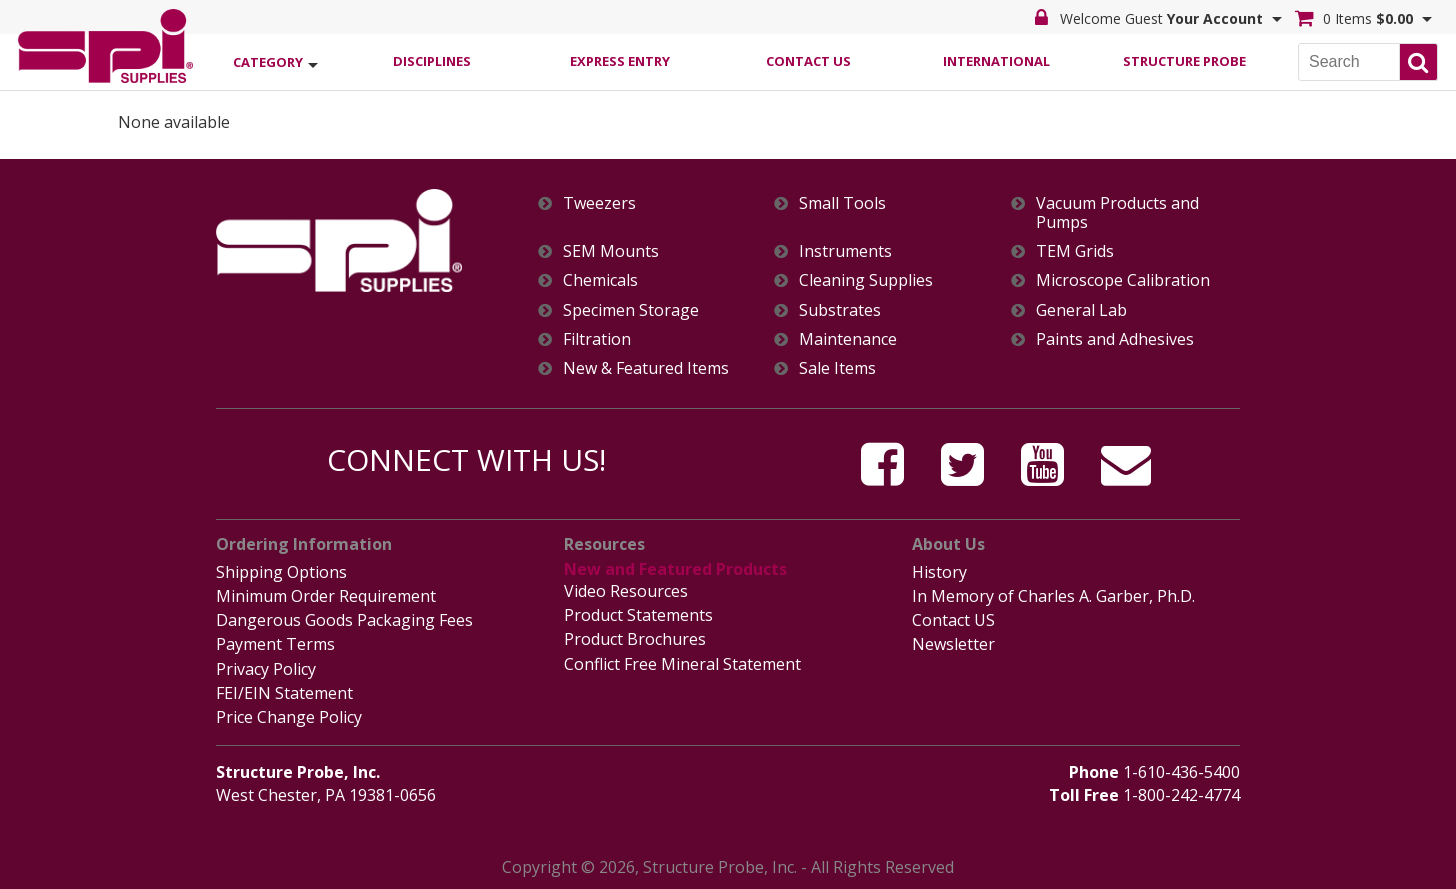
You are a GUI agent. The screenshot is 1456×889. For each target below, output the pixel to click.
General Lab (1081, 310)
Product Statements (638, 615)
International (996, 61)
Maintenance (848, 339)
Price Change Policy (289, 717)
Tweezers (599, 203)
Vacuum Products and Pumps (1117, 213)
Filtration (597, 339)
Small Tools (842, 203)
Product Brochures (635, 639)
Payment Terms (275, 644)
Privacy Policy (266, 669)
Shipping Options (281, 572)
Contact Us (808, 61)
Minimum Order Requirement (326, 596)
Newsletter (953, 644)
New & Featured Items (646, 368)
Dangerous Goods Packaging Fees (344, 620)
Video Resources (626, 591)
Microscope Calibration (1123, 280)
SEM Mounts (611, 251)
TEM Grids (1075, 251)
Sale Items (837, 368)
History (939, 572)
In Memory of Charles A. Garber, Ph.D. (1053, 596)
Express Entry (620, 61)
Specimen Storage (631, 310)
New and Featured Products (675, 569)
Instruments (845, 251)
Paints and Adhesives (1115, 339)
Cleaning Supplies (866, 280)
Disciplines (432, 61)
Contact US (953, 620)
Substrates (840, 310)
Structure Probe (1184, 61)
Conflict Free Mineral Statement (682, 664)
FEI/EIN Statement (284, 693)
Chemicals (600, 280)
